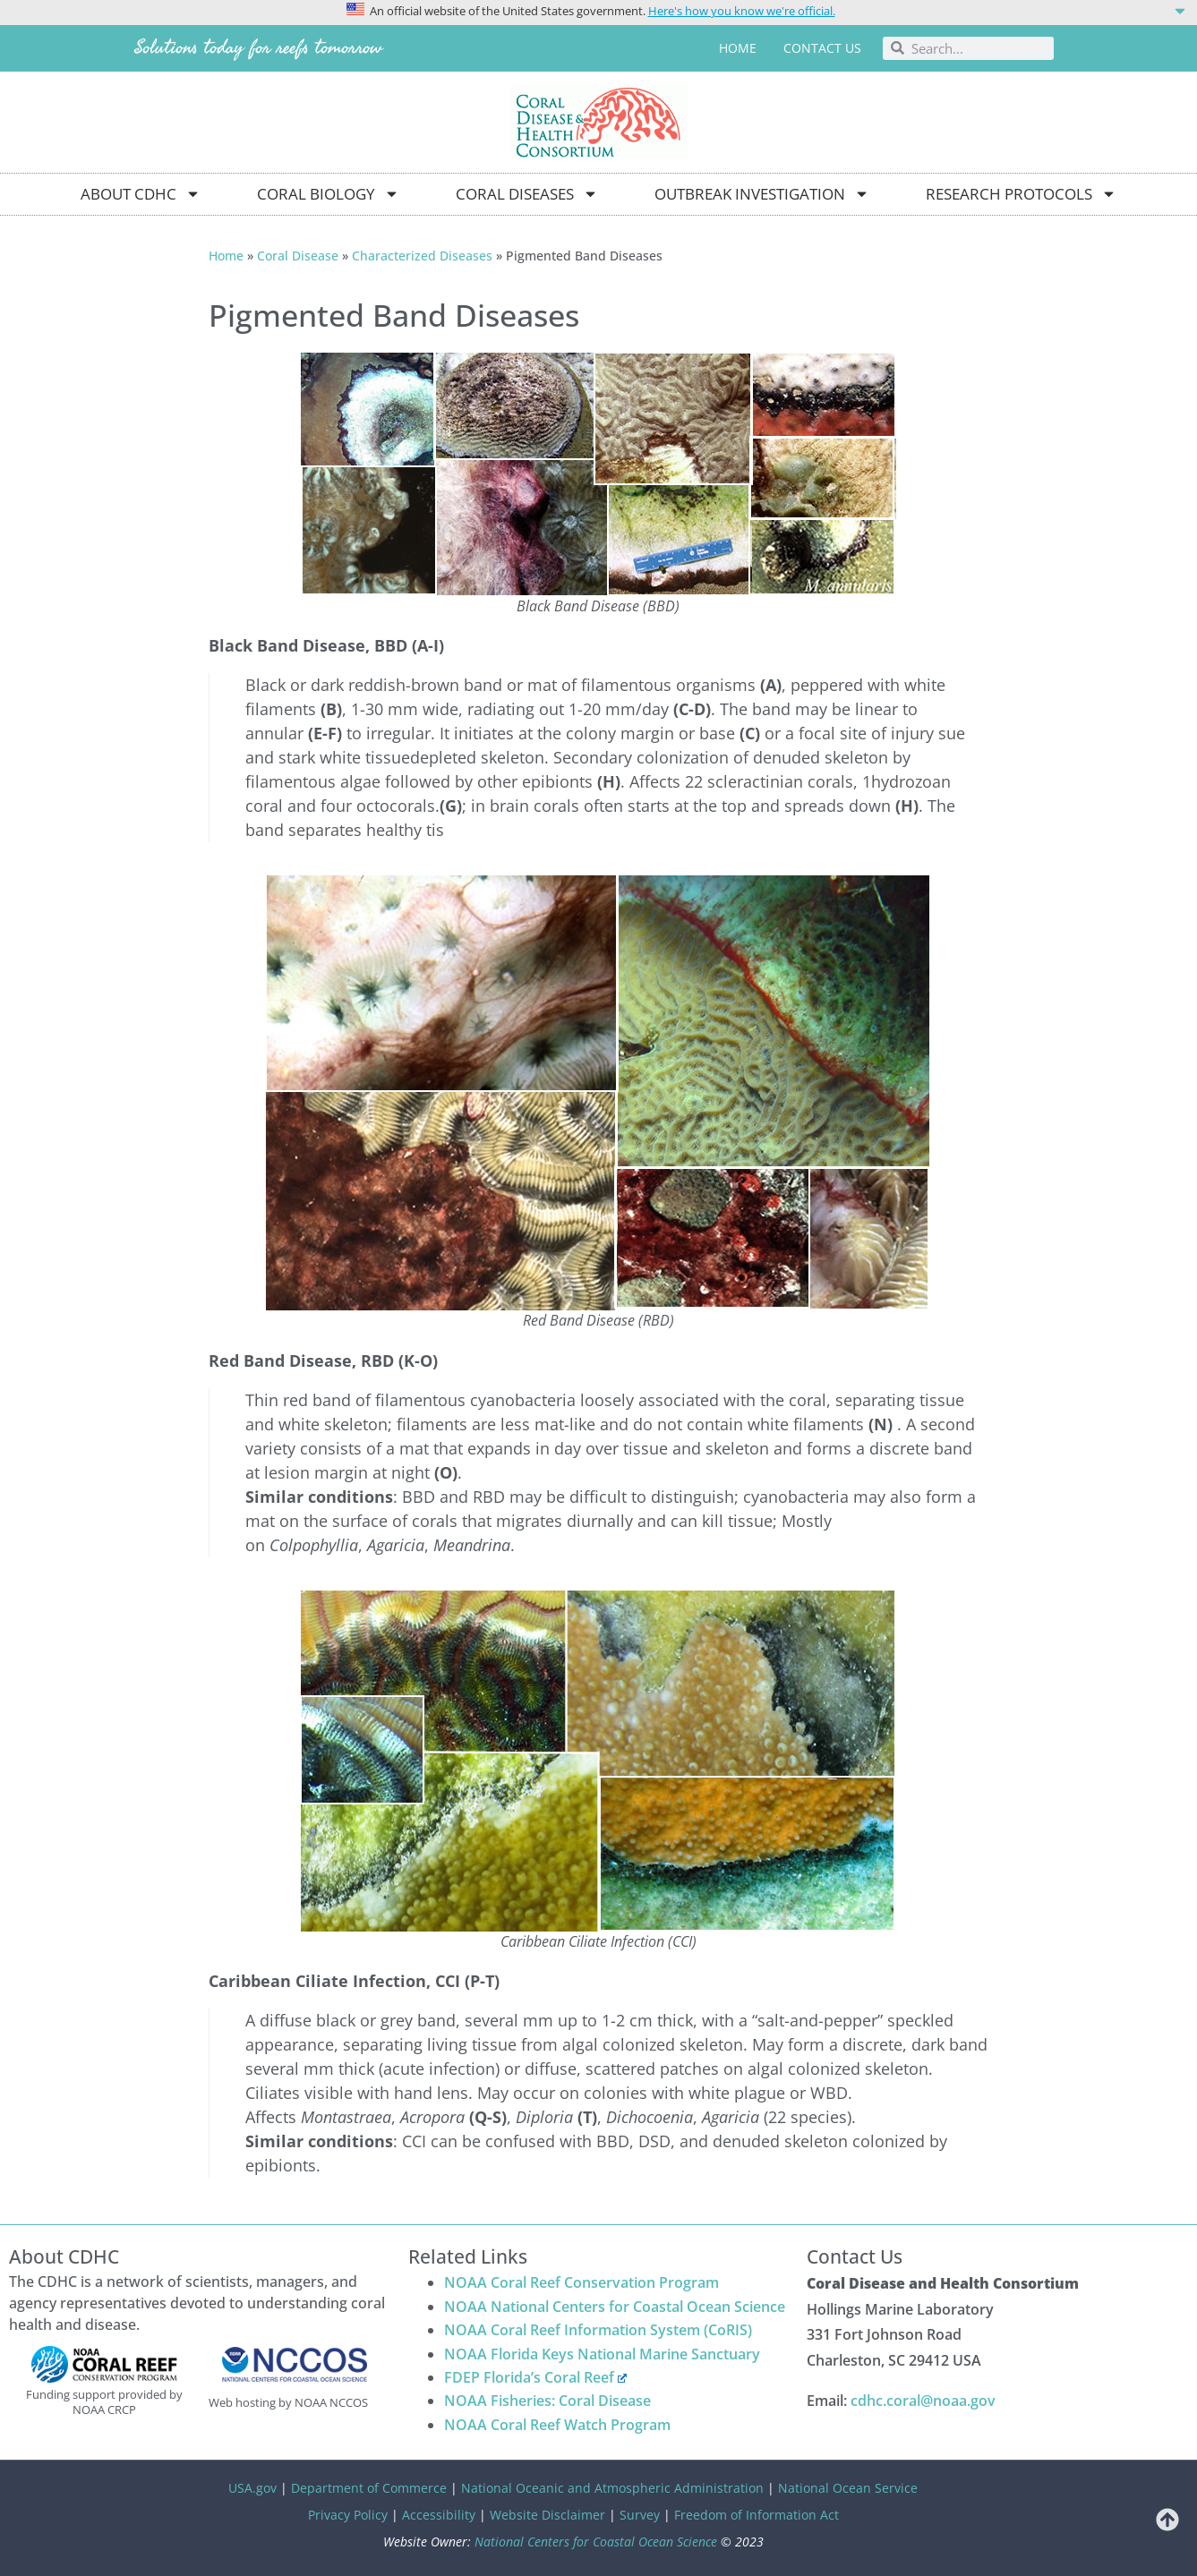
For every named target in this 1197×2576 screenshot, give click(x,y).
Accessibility (438, 2514)
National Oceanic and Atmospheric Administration (612, 2487)
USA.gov (252, 2487)
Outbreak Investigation (761, 193)
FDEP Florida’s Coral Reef (536, 2377)
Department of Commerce (369, 2487)
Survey (640, 2514)
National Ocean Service (848, 2487)
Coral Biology (328, 193)
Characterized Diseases (422, 255)
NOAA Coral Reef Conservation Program (581, 2282)
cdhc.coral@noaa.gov (923, 2400)
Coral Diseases (527, 193)
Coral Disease (297, 255)
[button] (598, 10)
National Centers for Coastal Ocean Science (596, 2541)
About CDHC (141, 193)
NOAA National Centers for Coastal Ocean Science (614, 2306)
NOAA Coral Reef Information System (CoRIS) (598, 2330)
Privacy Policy (348, 2514)
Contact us (822, 47)
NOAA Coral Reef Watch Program (557, 2425)
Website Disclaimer (547, 2514)
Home (738, 47)
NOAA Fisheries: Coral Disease (547, 2400)
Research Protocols (1021, 193)
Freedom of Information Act (756, 2514)
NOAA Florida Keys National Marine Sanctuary (602, 2354)
